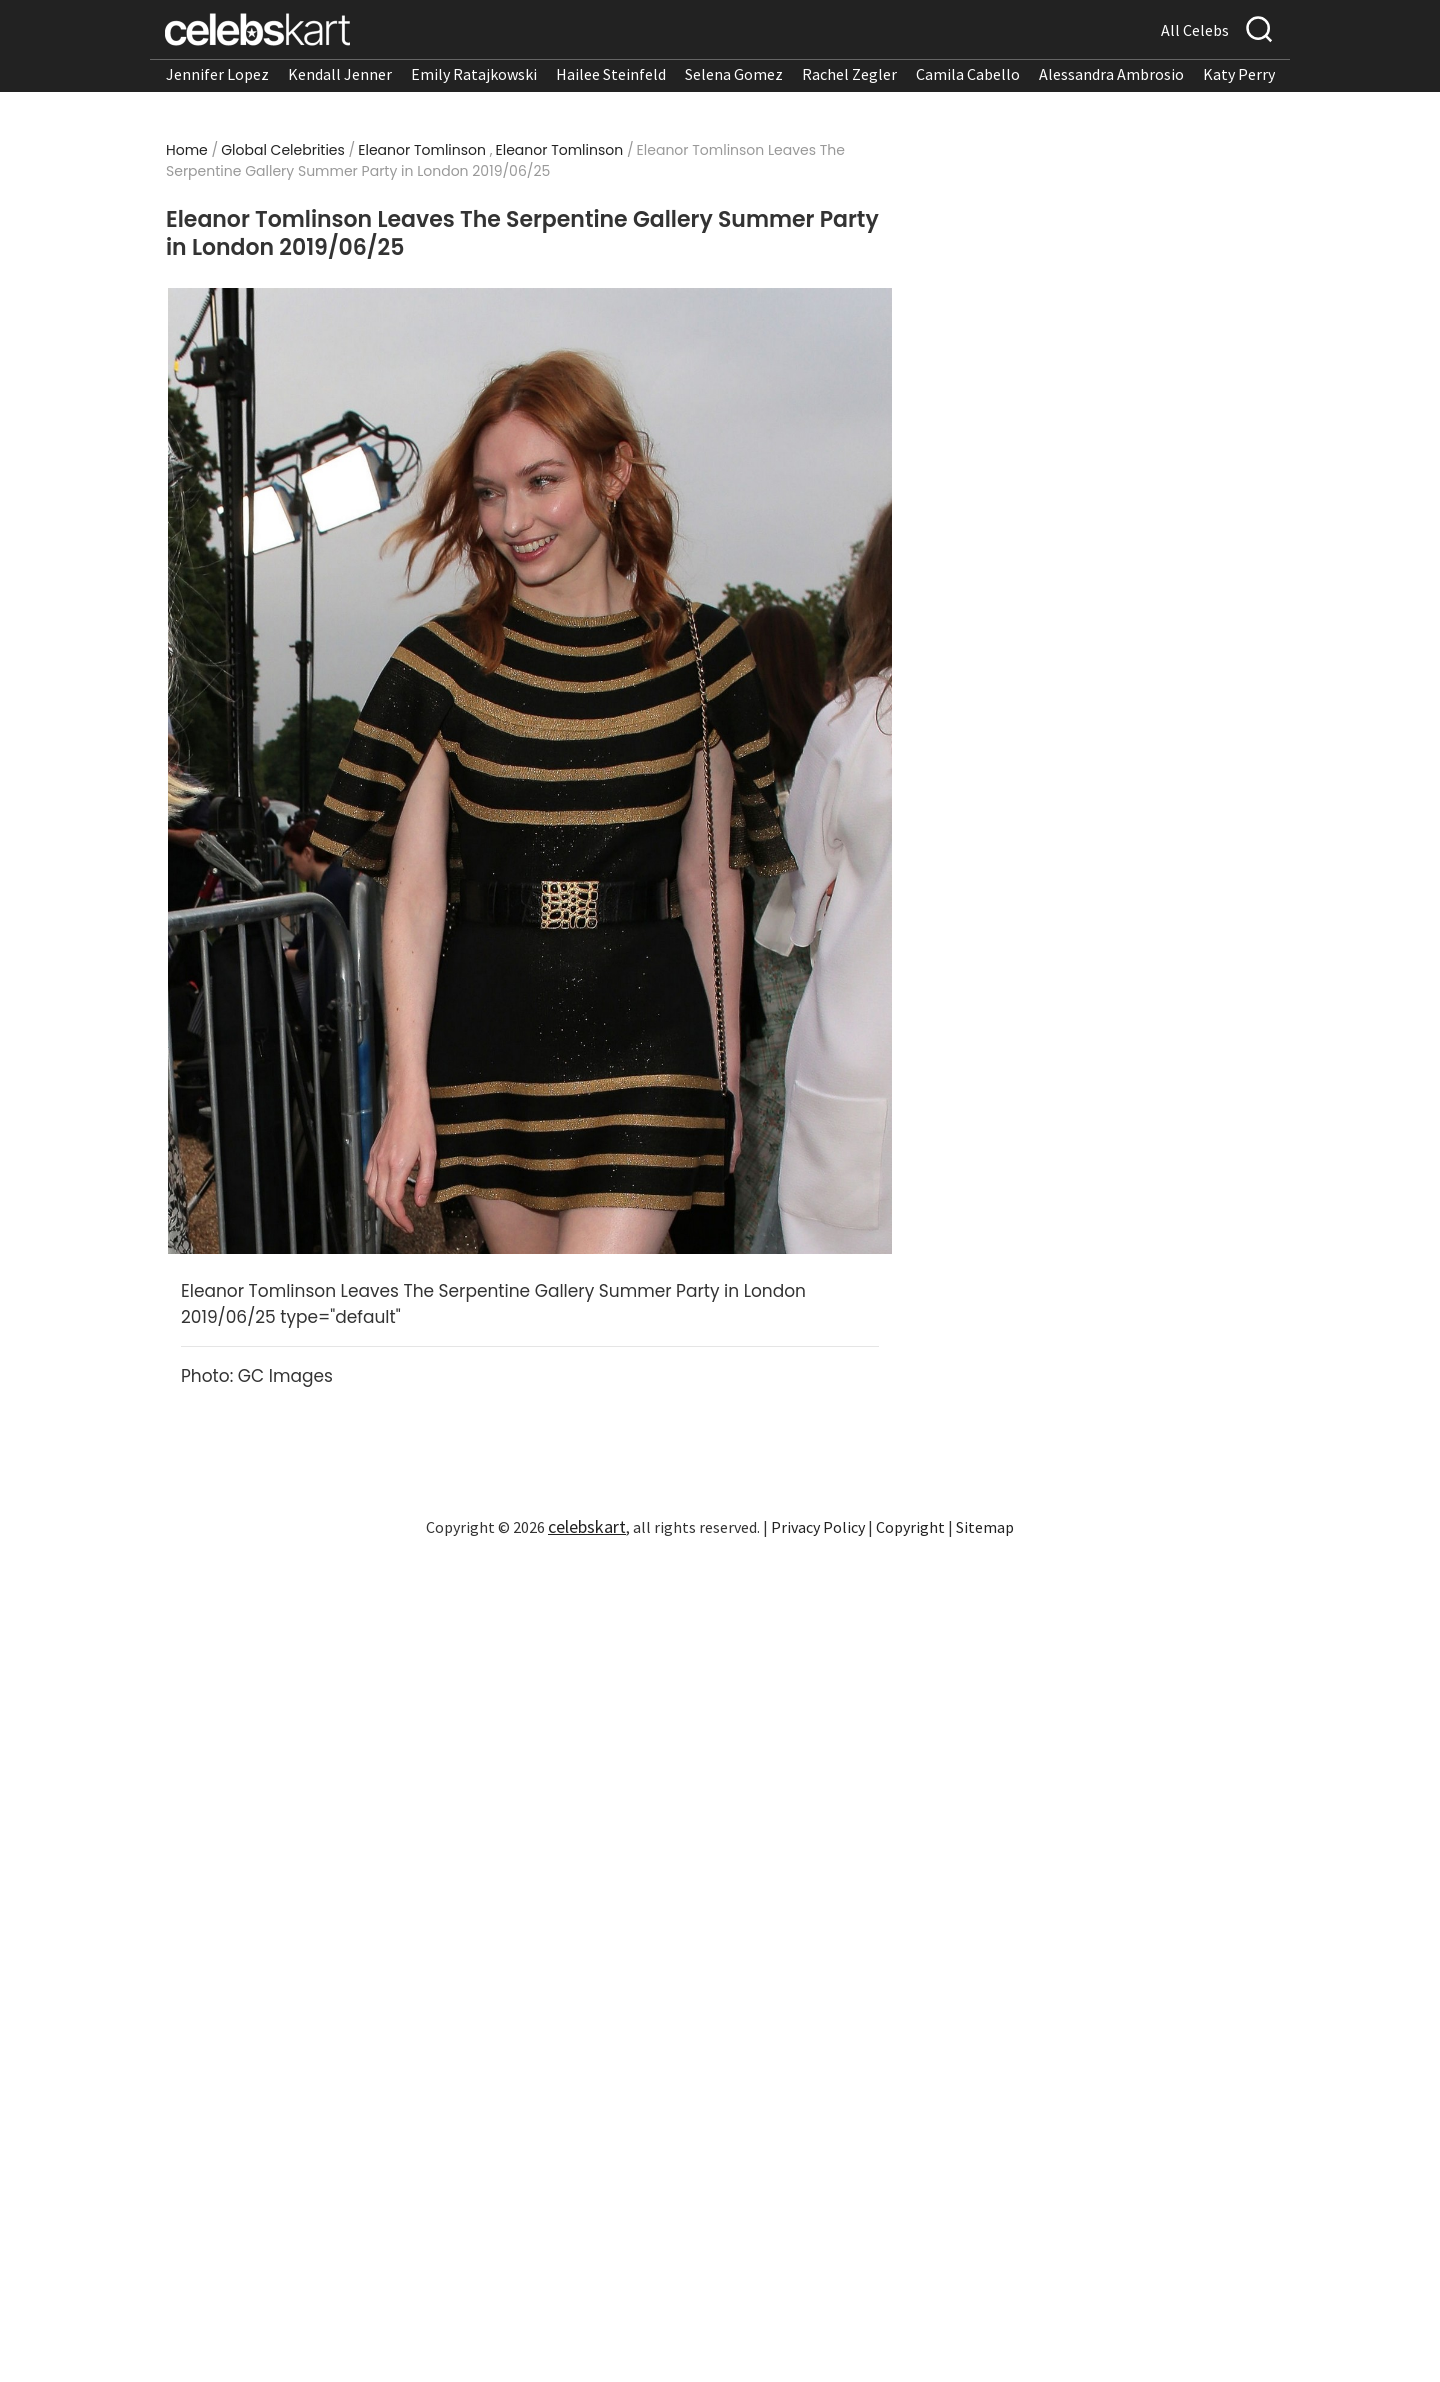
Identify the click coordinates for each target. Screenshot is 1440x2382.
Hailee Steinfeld (611, 74)
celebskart (587, 1526)
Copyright (910, 1527)
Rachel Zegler (849, 74)
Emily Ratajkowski (474, 74)
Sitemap (985, 1527)
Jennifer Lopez (217, 74)
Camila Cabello (968, 74)
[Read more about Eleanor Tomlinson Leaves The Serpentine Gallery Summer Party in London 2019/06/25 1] (530, 771)
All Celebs (1195, 30)
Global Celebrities (283, 150)
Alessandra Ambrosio (1111, 74)
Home (187, 150)
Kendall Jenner (340, 74)
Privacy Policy (818, 1527)
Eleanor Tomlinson (422, 150)
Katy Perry (1239, 74)
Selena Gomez (734, 74)
